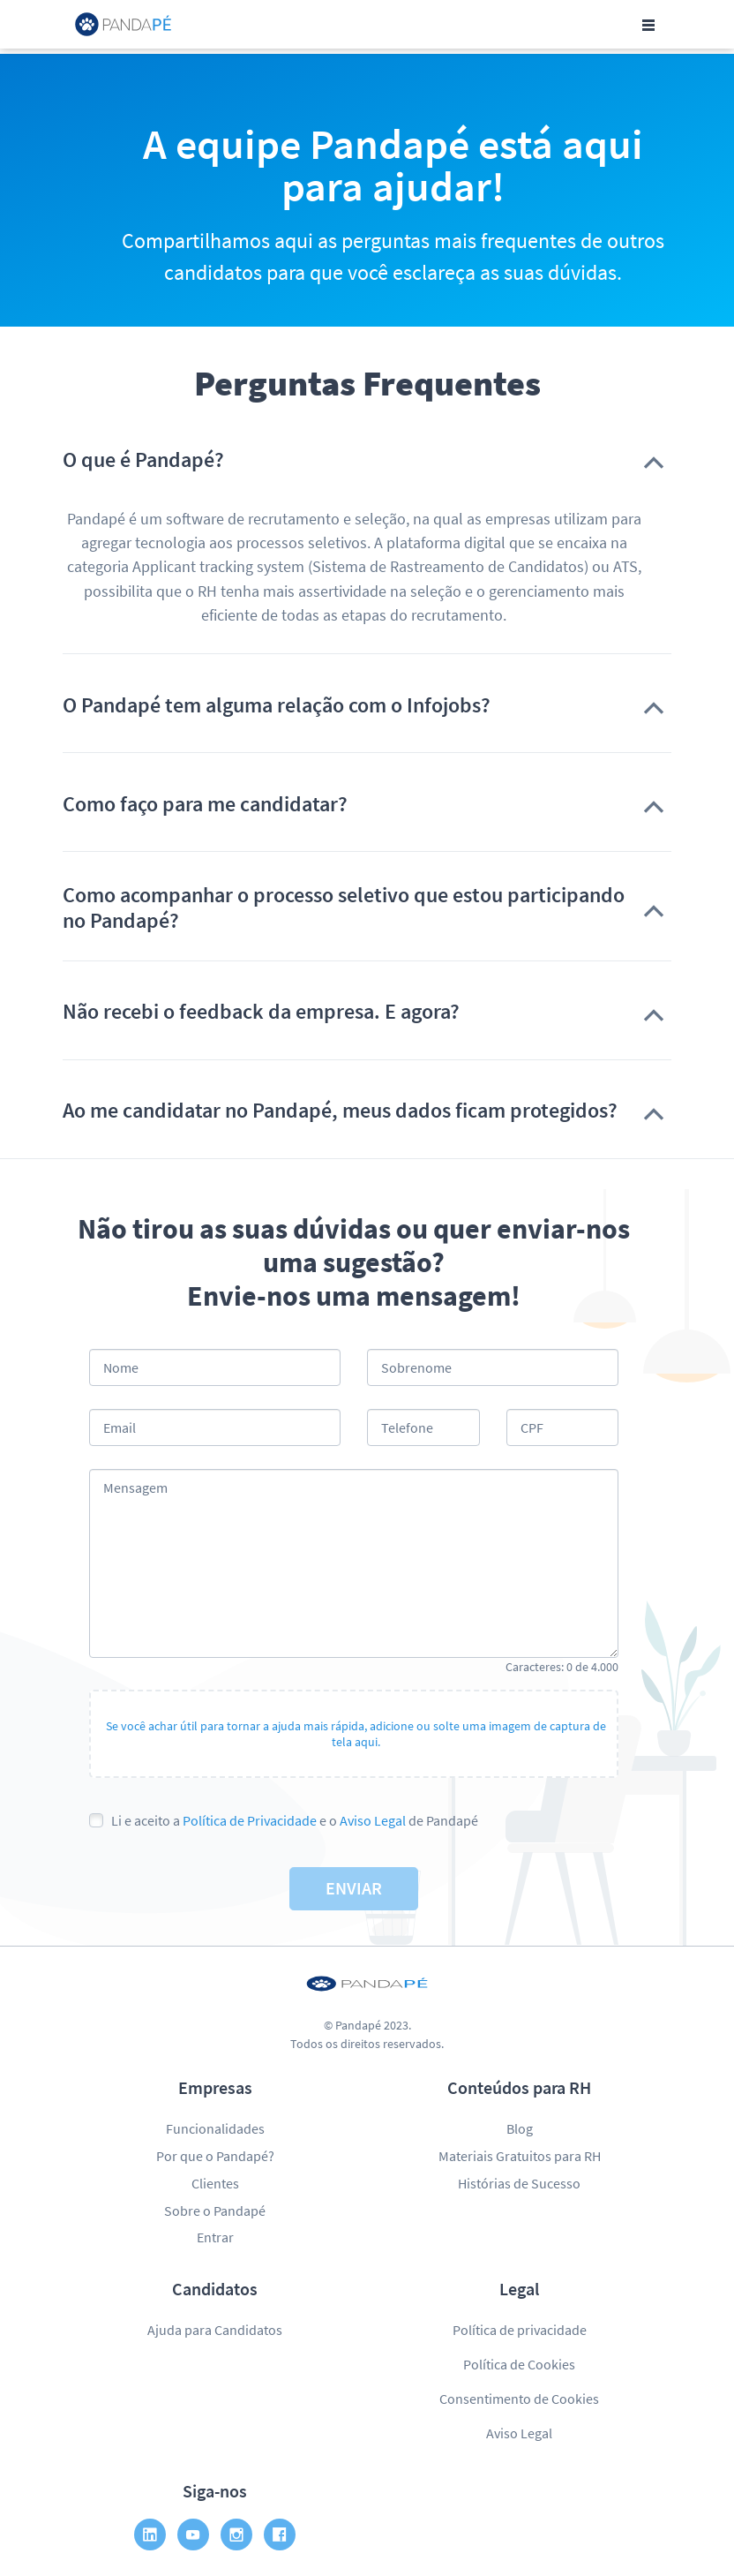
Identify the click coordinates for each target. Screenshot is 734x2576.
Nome (121, 1367)
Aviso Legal (373, 1820)
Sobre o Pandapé (215, 2210)
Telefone (407, 1427)
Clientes (215, 2183)
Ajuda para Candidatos (214, 2330)
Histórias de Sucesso (519, 2183)
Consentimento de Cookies (519, 2398)
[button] (367, 460)
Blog (519, 2128)
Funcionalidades (215, 2128)
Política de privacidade (520, 2330)
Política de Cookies (519, 2364)
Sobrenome (416, 1367)
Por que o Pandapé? (215, 2156)
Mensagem (135, 1487)
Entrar (215, 2237)
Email (119, 1427)
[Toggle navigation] (648, 25)
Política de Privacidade (250, 1820)
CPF (532, 1427)
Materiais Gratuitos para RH (519, 2156)
